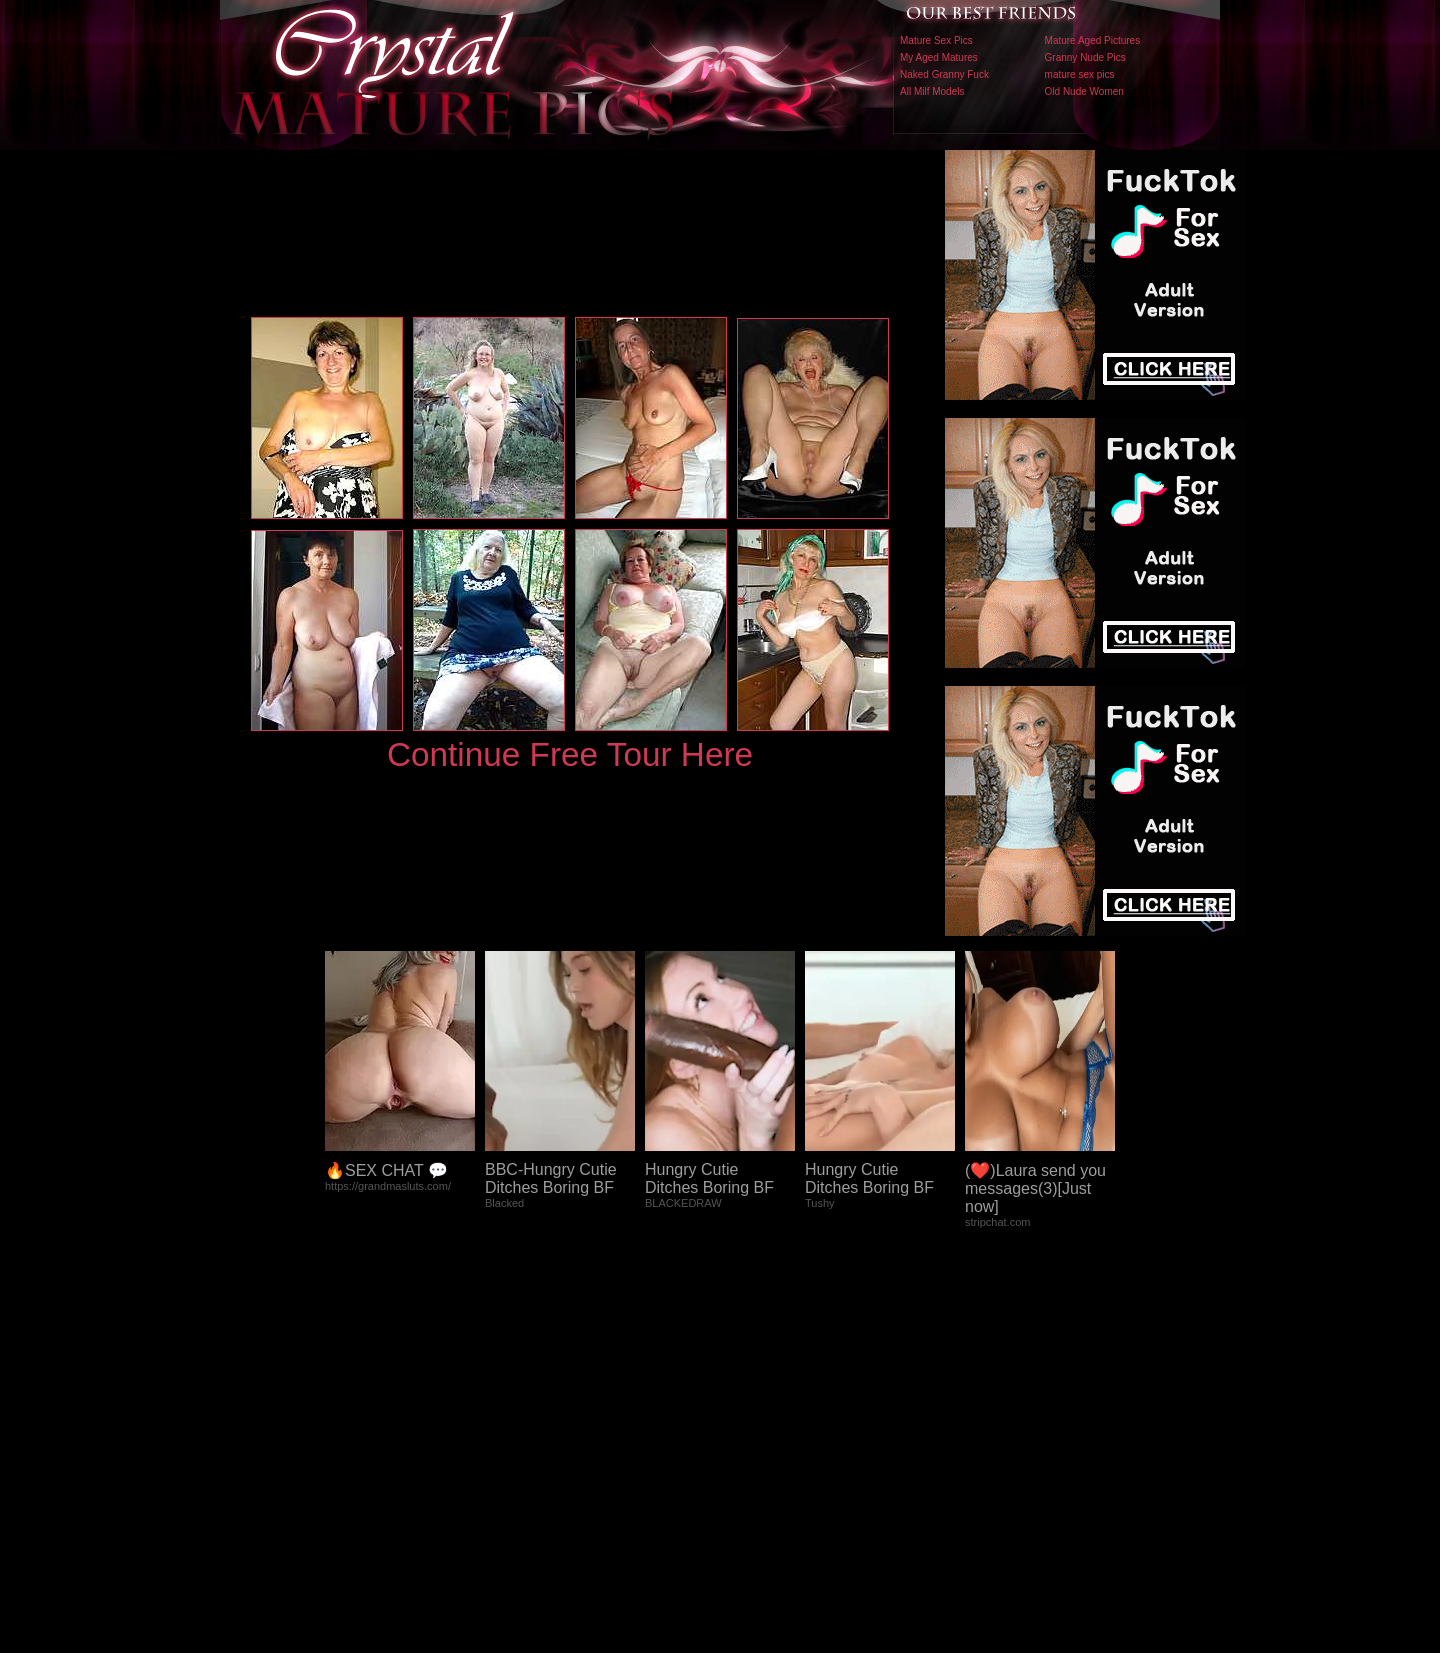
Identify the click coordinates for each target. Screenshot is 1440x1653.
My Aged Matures (939, 57)
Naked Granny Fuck (944, 74)
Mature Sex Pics (936, 40)
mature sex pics (1080, 74)
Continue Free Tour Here (570, 754)
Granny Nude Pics (1085, 57)
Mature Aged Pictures (1093, 40)
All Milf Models (932, 91)
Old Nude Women (1084, 91)
